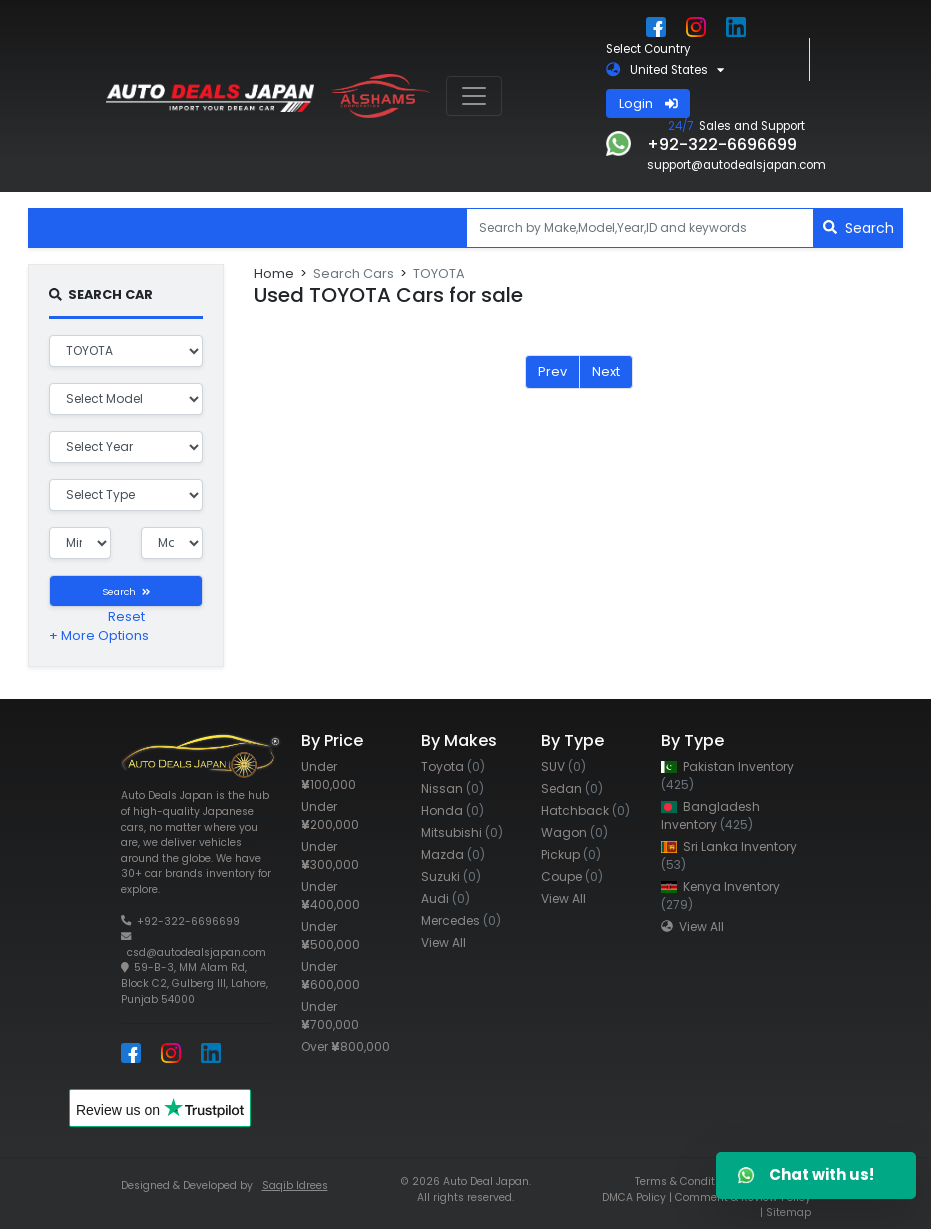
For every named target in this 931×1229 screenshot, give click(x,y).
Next (606, 371)
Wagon (574, 832)
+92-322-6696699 (188, 921)
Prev (552, 371)
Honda (452, 810)
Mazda (453, 854)
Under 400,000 (330, 895)
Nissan (452, 788)
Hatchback (585, 810)
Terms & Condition (683, 1181)
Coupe (572, 876)
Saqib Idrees (295, 1185)
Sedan (572, 788)
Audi (445, 898)
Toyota (453, 766)
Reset (126, 616)
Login (648, 103)
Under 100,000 (328, 775)
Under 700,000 (330, 1015)
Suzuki (451, 876)
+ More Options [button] (99, 635)
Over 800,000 (345, 1046)
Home (274, 273)
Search (858, 228)
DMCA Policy (634, 1197)
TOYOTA (439, 273)
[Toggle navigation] (474, 96)
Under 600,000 (330, 975)
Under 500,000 (330, 935)
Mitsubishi (462, 832)
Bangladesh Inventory (710, 815)
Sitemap (788, 1212)
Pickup (571, 854)
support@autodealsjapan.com (736, 165)
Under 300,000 (330, 855)
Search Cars (353, 273)
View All (443, 942)
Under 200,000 (330, 815)
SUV (563, 766)
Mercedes (461, 920)
